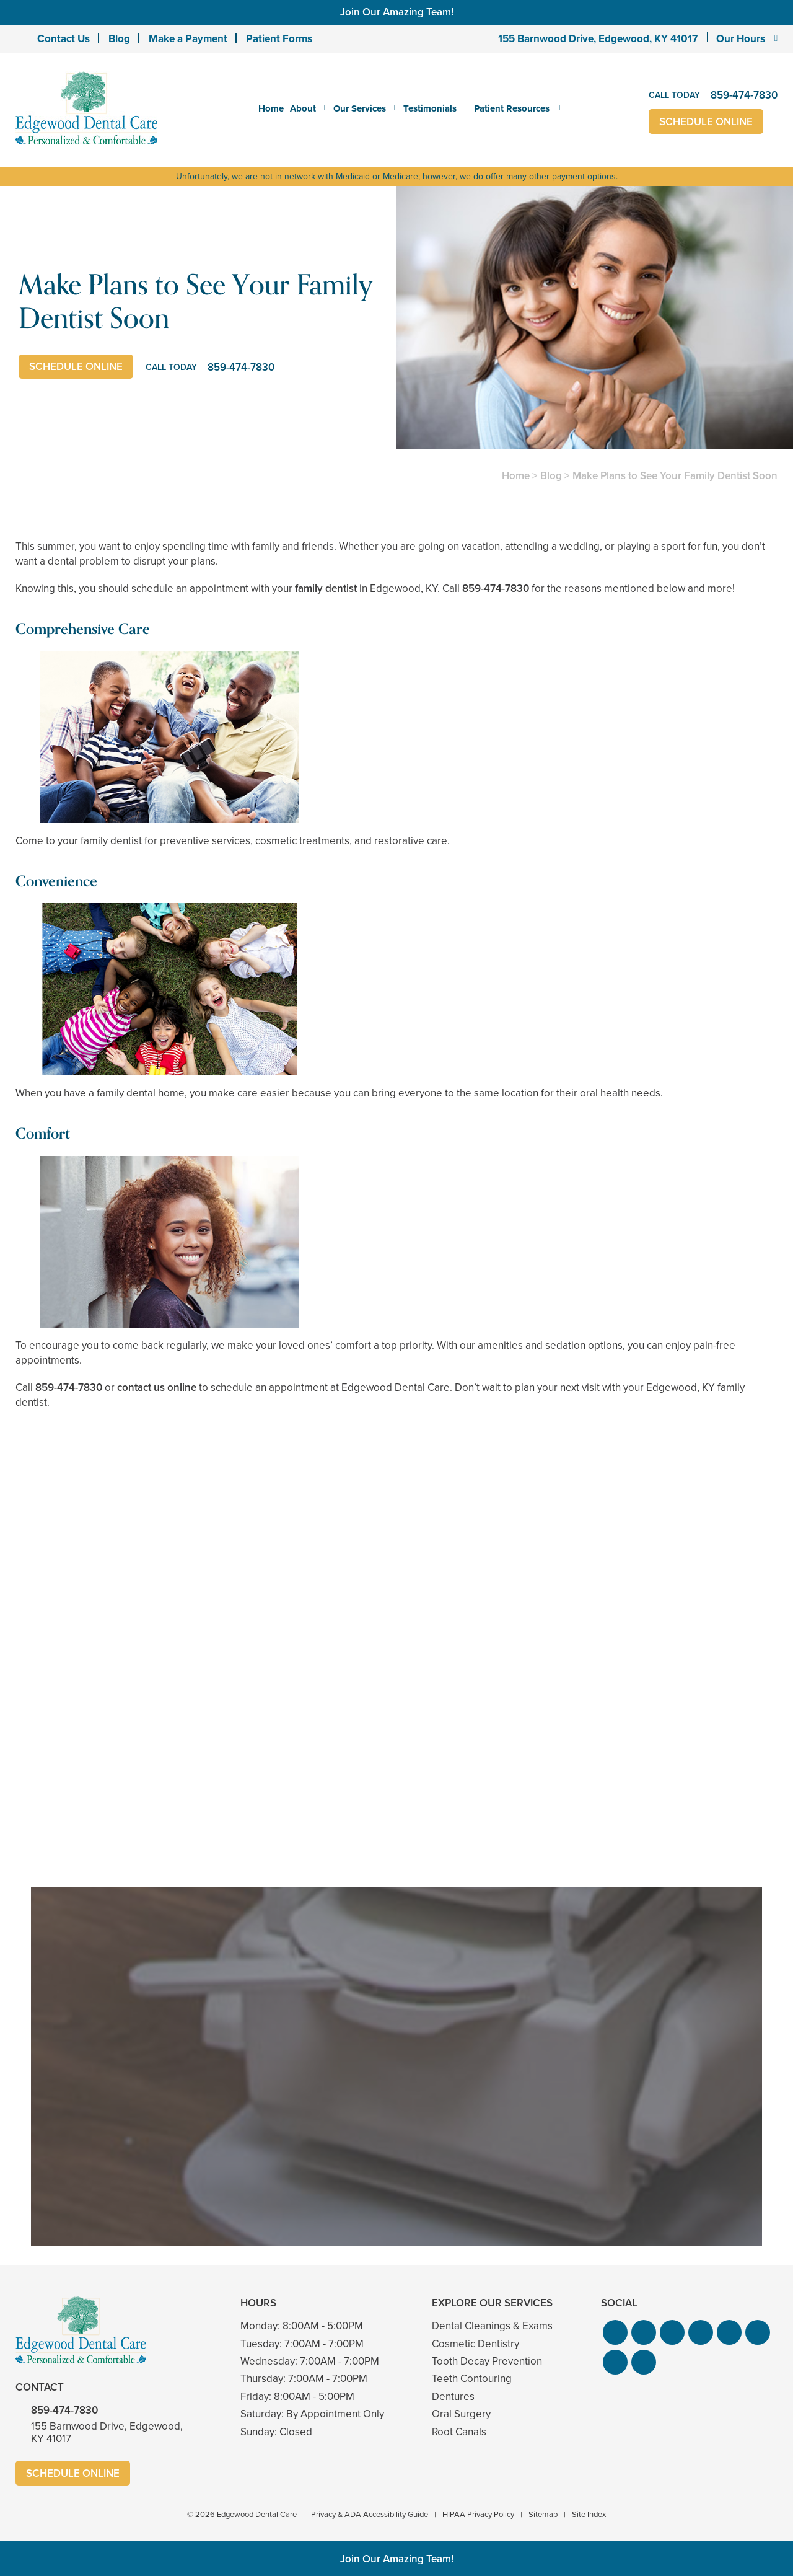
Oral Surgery (461, 2414)
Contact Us (63, 38)
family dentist (326, 588)
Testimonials (430, 108)
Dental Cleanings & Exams (492, 2326)
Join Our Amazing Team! (396, 12)
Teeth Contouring (472, 2378)
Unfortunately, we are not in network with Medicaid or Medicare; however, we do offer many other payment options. (397, 176)
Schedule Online (706, 122)
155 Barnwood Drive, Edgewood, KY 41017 (598, 38)
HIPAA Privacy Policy (478, 2514)
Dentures (453, 2396)
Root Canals (459, 2432)
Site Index (589, 2514)
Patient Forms (279, 38)
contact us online (156, 1387)
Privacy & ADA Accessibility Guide (369, 2514)
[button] (615, 2332)
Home (271, 108)
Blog (119, 38)
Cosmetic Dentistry (475, 2344)
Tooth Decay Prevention (487, 2361)
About (303, 108)
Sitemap (543, 2514)
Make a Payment (188, 38)
